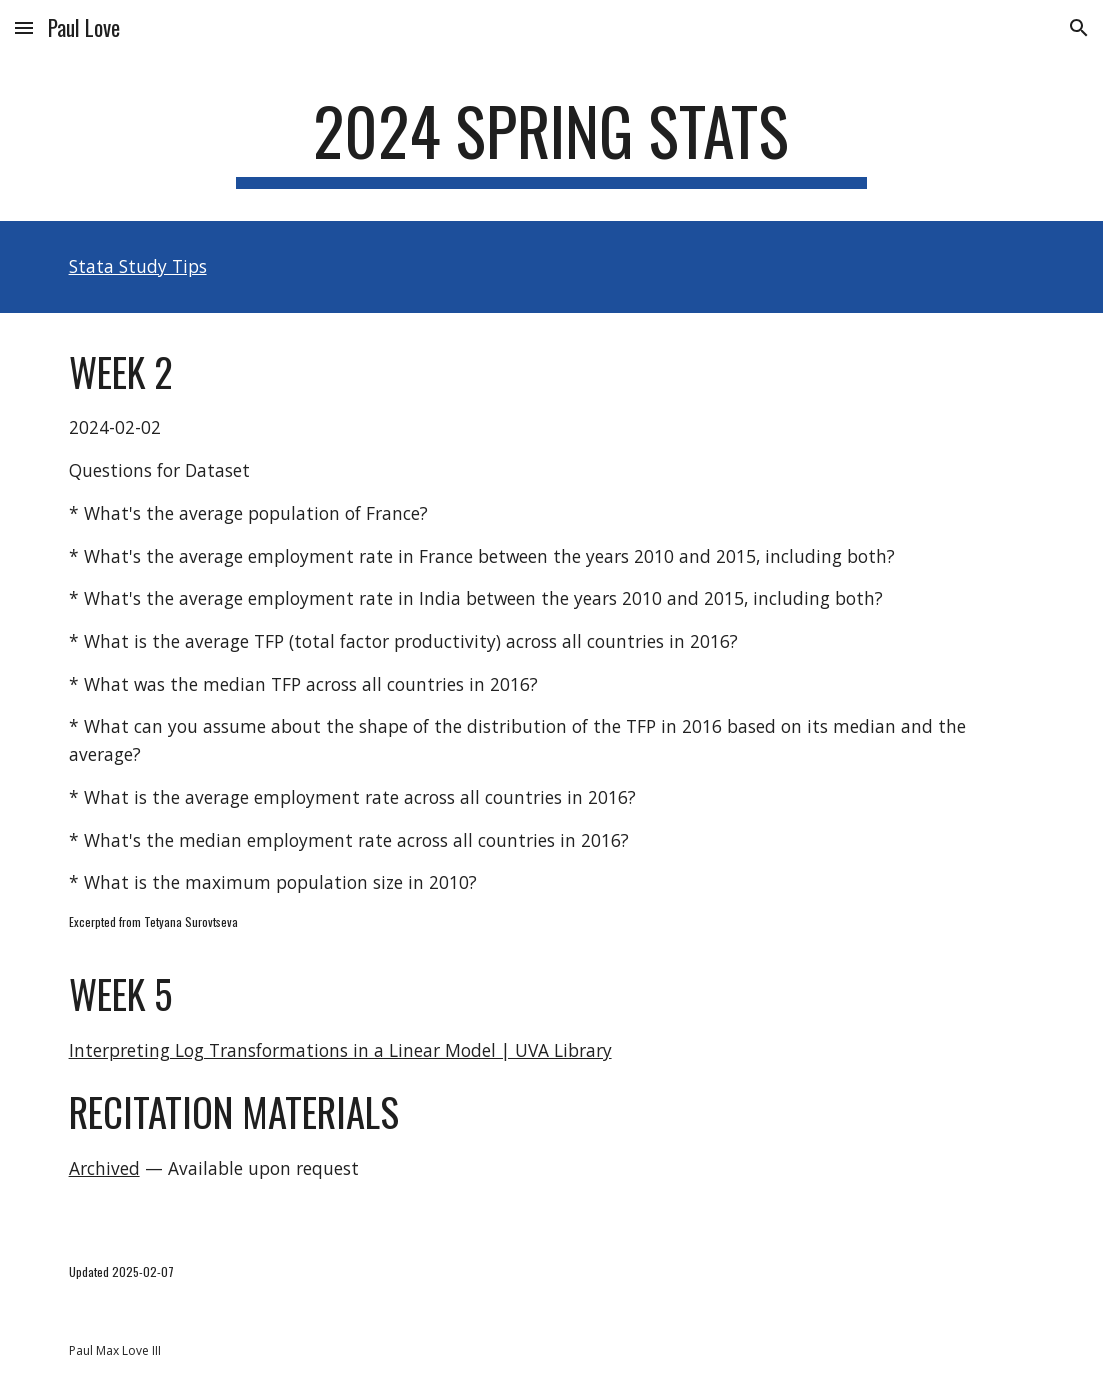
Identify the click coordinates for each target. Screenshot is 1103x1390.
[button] (24, 27)
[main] (551, 140)
